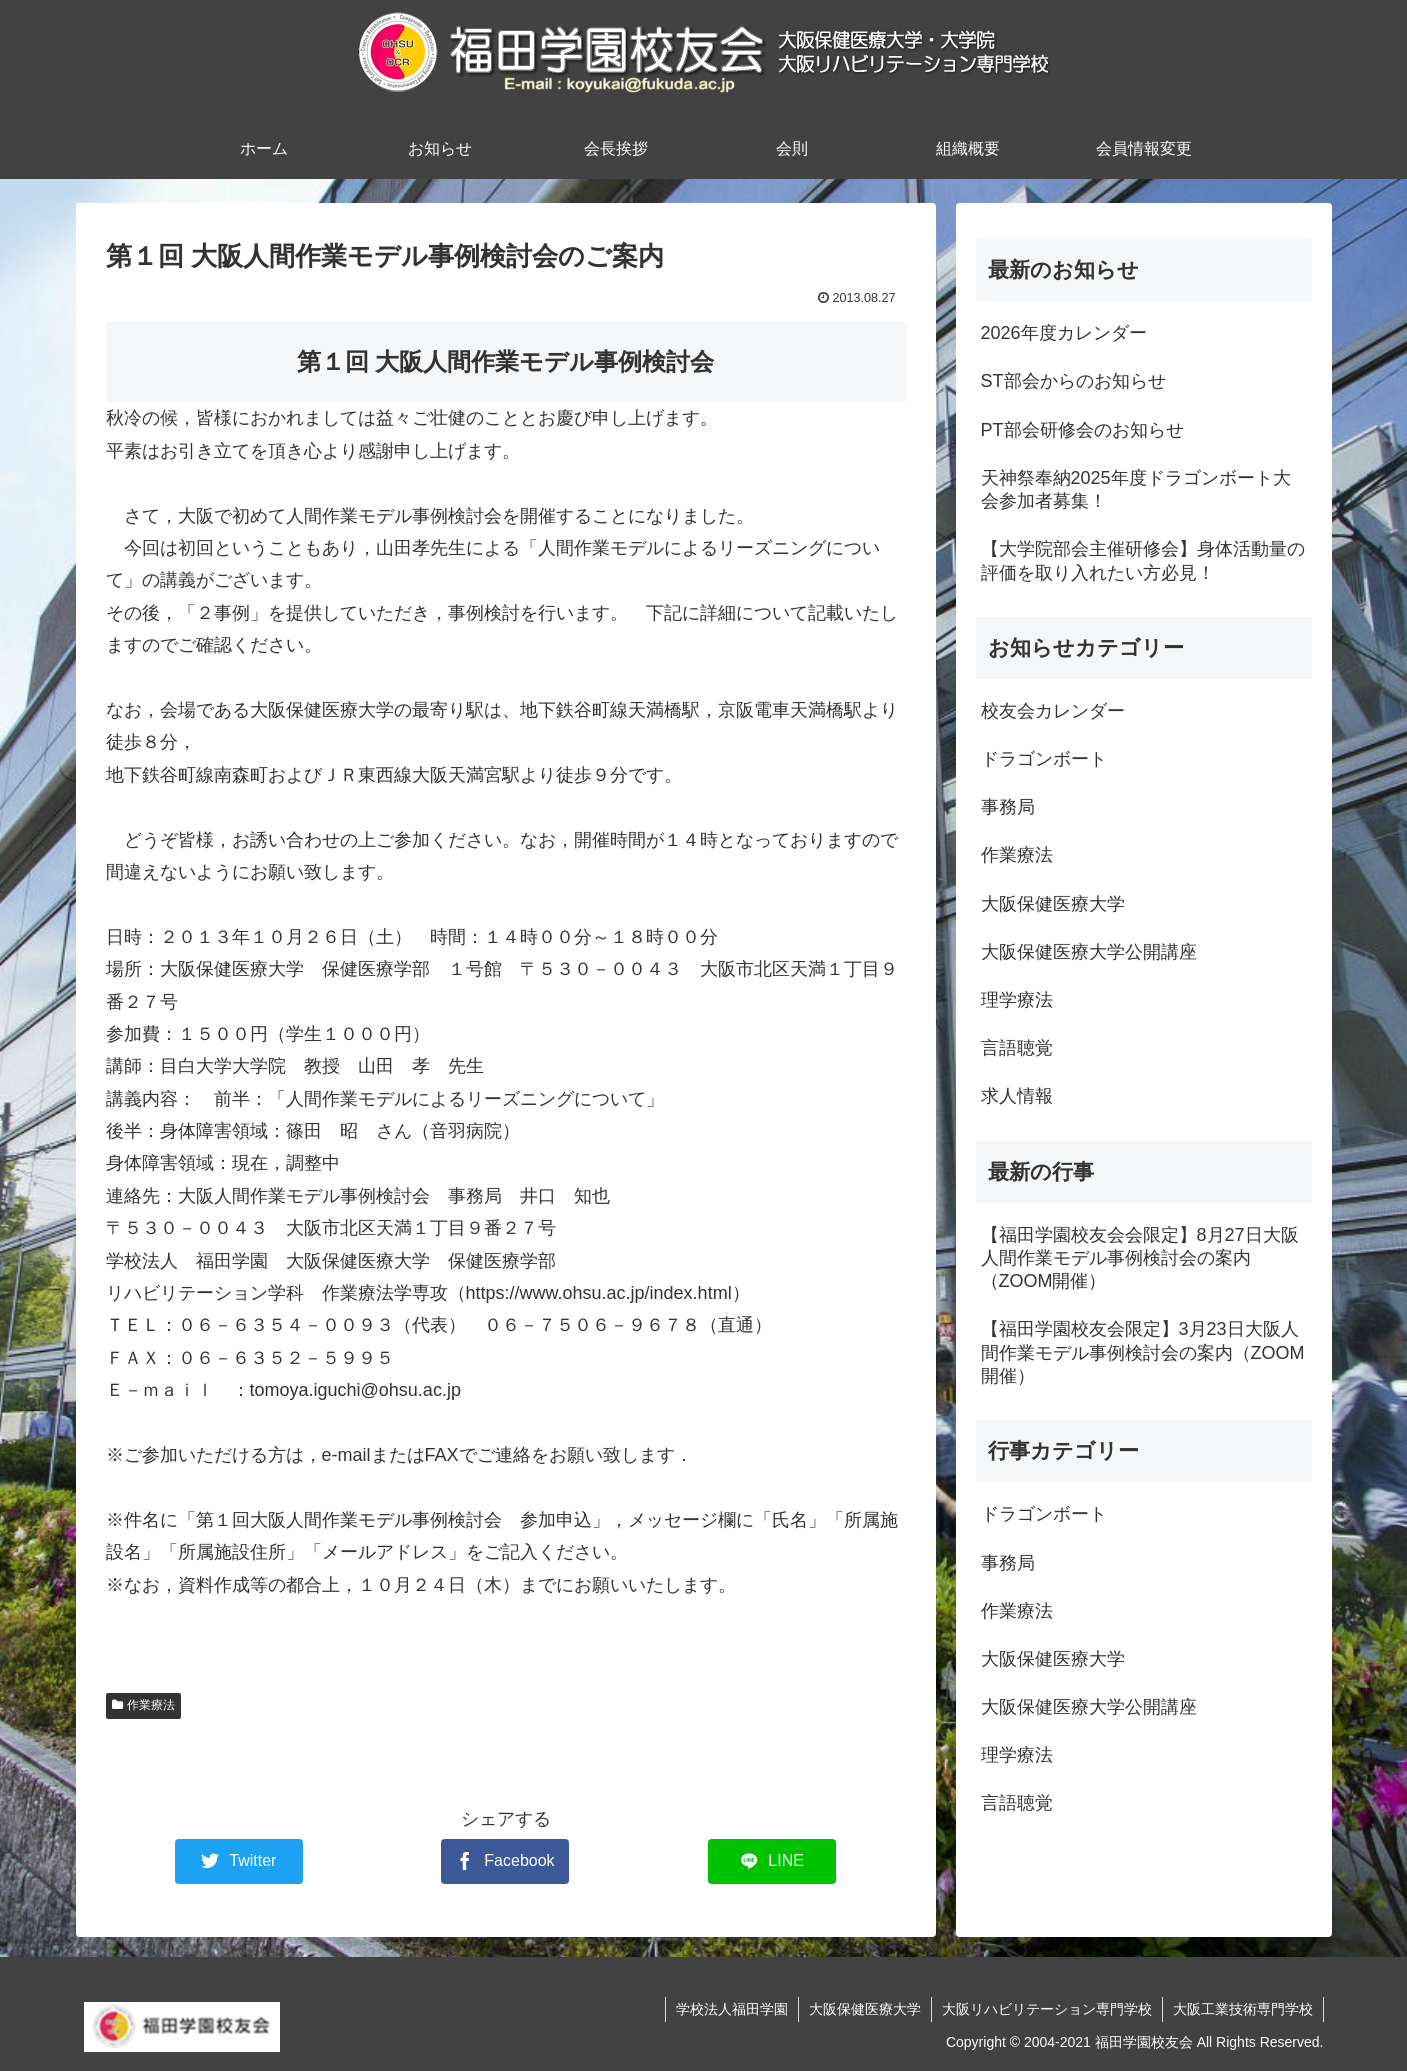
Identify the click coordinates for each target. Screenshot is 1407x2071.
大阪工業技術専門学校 (1243, 2009)
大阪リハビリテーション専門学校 (1047, 2009)
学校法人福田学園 (732, 2009)
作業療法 (144, 1705)
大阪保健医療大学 (865, 2009)
